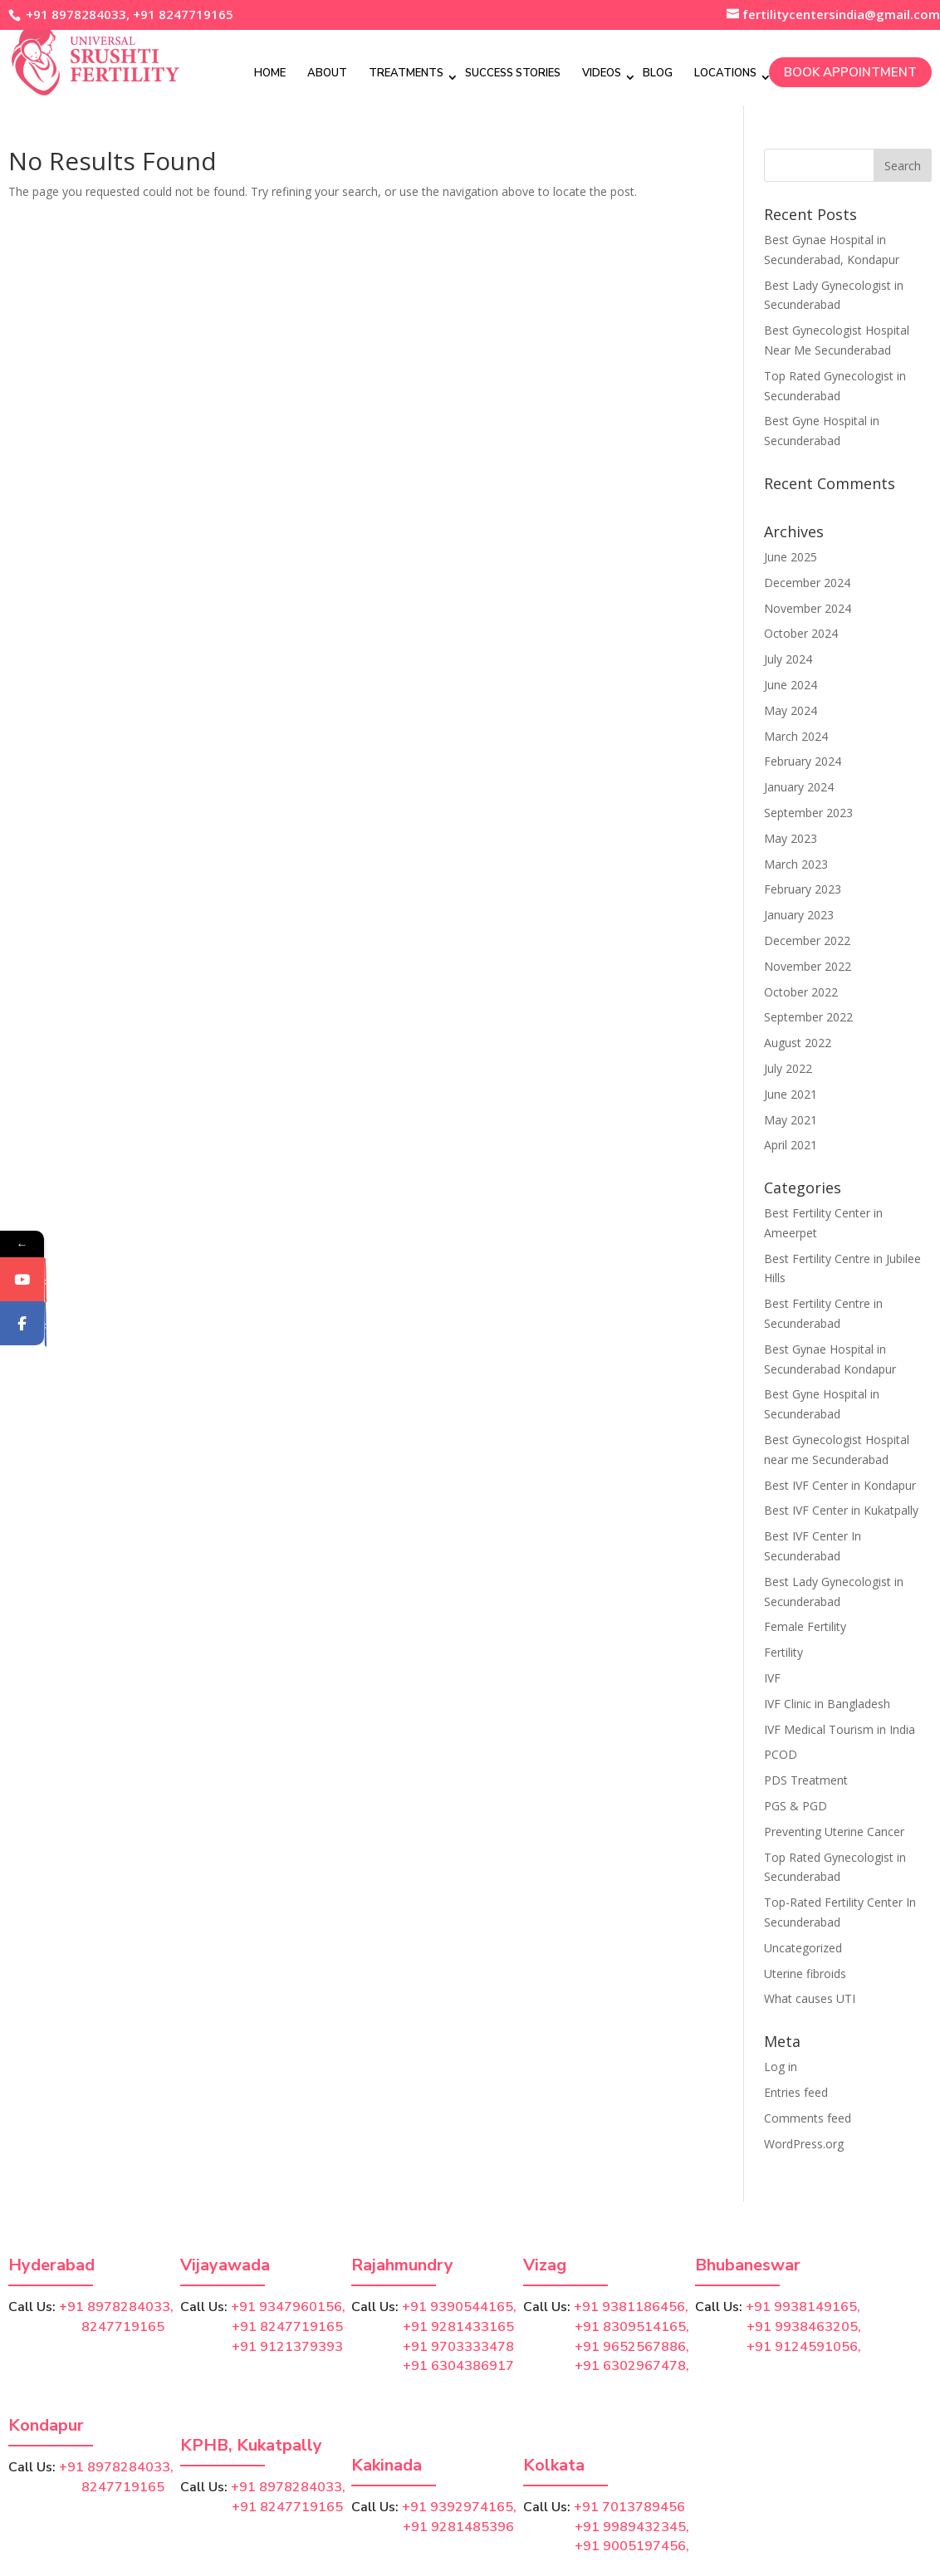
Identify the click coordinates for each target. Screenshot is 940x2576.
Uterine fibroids (805, 1973)
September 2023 (808, 812)
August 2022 (797, 1042)
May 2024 (790, 710)
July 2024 (788, 659)
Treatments (406, 72)
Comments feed (807, 2118)
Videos (601, 72)
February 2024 (802, 761)
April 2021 (790, 1145)
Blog (658, 72)
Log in (780, 2066)
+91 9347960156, (288, 2307)
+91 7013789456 (629, 2507)
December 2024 (807, 582)
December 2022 (807, 940)
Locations (725, 72)
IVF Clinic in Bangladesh (827, 1704)
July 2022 (788, 1068)
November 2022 (807, 966)
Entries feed (796, 2092)
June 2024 (790, 685)
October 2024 (801, 633)
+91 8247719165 (183, 14)
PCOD (780, 1754)
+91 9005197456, (632, 2546)
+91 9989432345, (632, 2527)
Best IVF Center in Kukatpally (841, 1510)
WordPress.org (804, 2144)
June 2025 (790, 557)
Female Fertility (805, 1626)
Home (270, 72)
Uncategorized (803, 1948)
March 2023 (796, 864)
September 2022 (808, 1017)
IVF (772, 1678)
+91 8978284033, (76, 14)
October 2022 (801, 992)
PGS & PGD (795, 1806)
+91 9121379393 (287, 2347)
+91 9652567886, (632, 2347)
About (327, 72)
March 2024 (796, 736)
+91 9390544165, (459, 2307)
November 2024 (807, 608)
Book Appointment (850, 71)
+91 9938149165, (803, 2307)
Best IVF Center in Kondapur (840, 1485)
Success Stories (513, 72)
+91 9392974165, (459, 2507)
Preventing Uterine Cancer (834, 1831)
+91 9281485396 (458, 2527)
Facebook (46, 1353)
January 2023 (799, 915)
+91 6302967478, (632, 2366)
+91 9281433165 (458, 2327)
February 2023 (802, 889)
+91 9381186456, (631, 2307)
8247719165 (86, 2327)
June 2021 (790, 1094)
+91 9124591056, (804, 2347)
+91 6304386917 (458, 2366)
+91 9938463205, (804, 2327)
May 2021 (790, 1120)
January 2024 (799, 787)
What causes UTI (809, 1998)
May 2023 (790, 838)
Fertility (783, 1652)
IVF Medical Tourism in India (839, 1729)
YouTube (46, 1310)
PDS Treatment (806, 1780)
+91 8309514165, (632, 2327)
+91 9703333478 (458, 2347)
